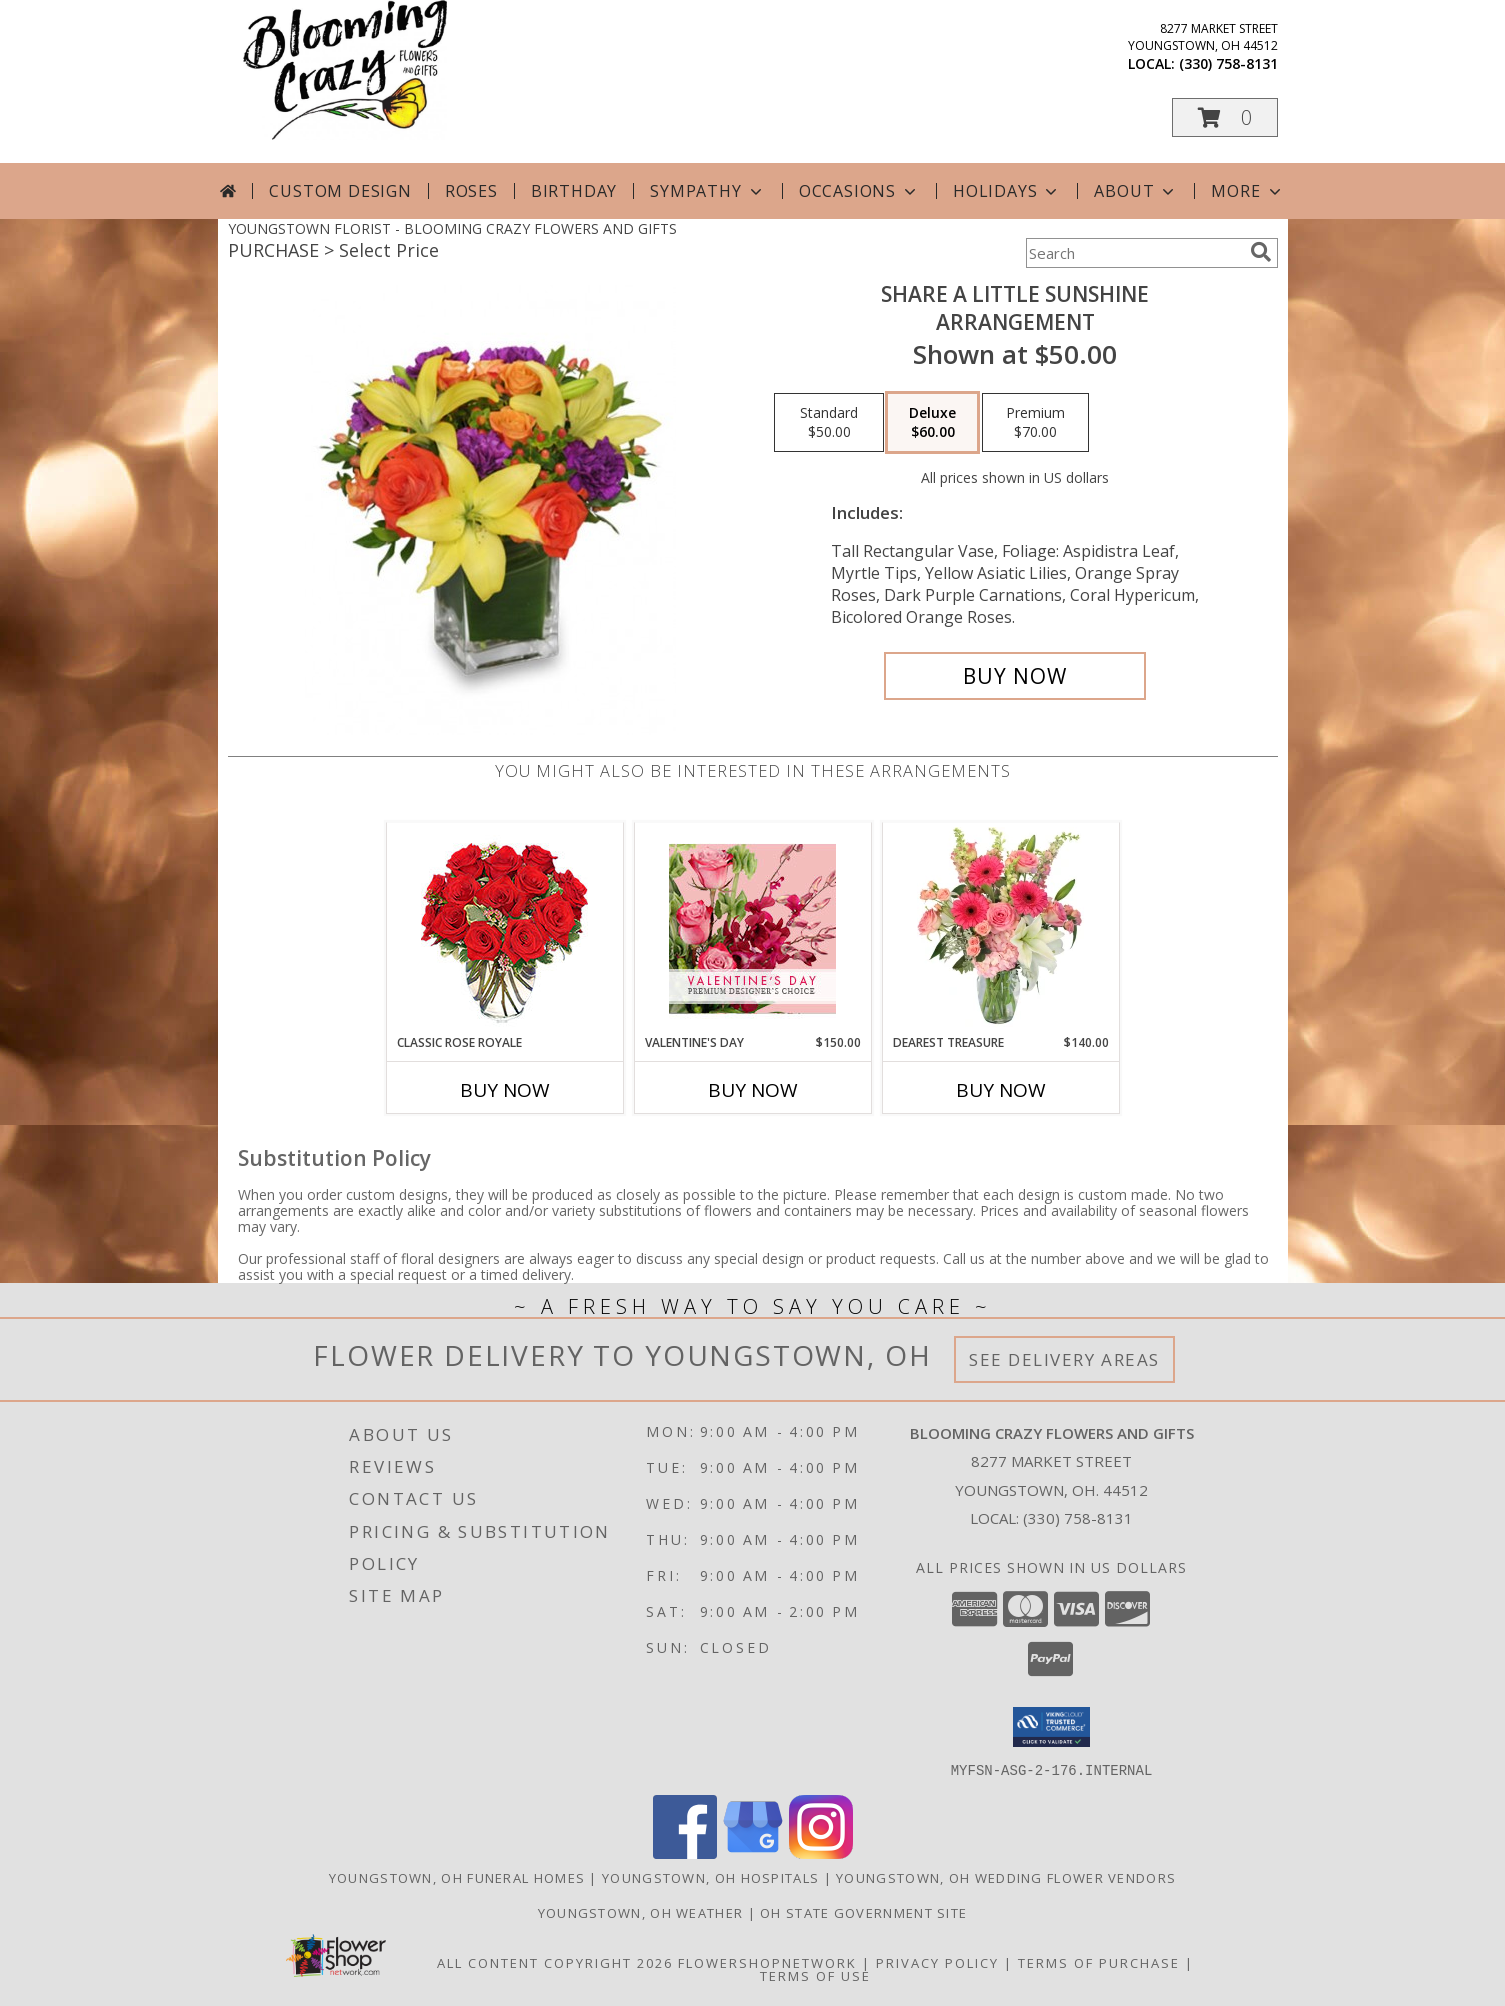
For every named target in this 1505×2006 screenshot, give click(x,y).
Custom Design (340, 191)
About (1136, 191)
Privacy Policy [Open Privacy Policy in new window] (937, 1962)
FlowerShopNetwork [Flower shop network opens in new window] (767, 1962)
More (1247, 191)
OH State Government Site (863, 1912)
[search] (1261, 252)
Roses (471, 191)
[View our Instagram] (821, 1852)
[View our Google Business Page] (753, 1852)
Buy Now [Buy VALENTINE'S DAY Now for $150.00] (753, 1090)
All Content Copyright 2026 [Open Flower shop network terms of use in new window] (555, 1962)
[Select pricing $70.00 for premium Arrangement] (1035, 423)
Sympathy (707, 191)
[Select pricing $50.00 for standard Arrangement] (829, 423)
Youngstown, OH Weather (641, 1912)
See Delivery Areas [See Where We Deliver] (1064, 1359)
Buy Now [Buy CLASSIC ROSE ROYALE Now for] (505, 1090)
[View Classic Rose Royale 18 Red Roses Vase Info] (504, 928)
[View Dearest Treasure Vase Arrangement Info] (1000, 928)
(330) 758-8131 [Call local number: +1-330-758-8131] (1228, 63)
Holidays (1007, 191)
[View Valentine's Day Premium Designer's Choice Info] (752, 928)
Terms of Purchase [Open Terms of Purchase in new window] (1099, 1962)
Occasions (859, 191)
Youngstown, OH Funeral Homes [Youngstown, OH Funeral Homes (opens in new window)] (457, 1877)
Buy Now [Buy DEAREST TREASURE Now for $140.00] (1001, 1090)
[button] (1225, 117)
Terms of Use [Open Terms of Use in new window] (815, 1975)
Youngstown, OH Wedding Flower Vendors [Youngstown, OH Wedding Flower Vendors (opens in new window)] (1006, 1877)
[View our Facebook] (685, 1852)
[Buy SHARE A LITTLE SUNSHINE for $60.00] (1015, 676)
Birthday (574, 191)
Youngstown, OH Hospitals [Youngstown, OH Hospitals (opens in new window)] (710, 1877)
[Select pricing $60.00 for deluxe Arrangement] (932, 423)
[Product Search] (1134, 253)
